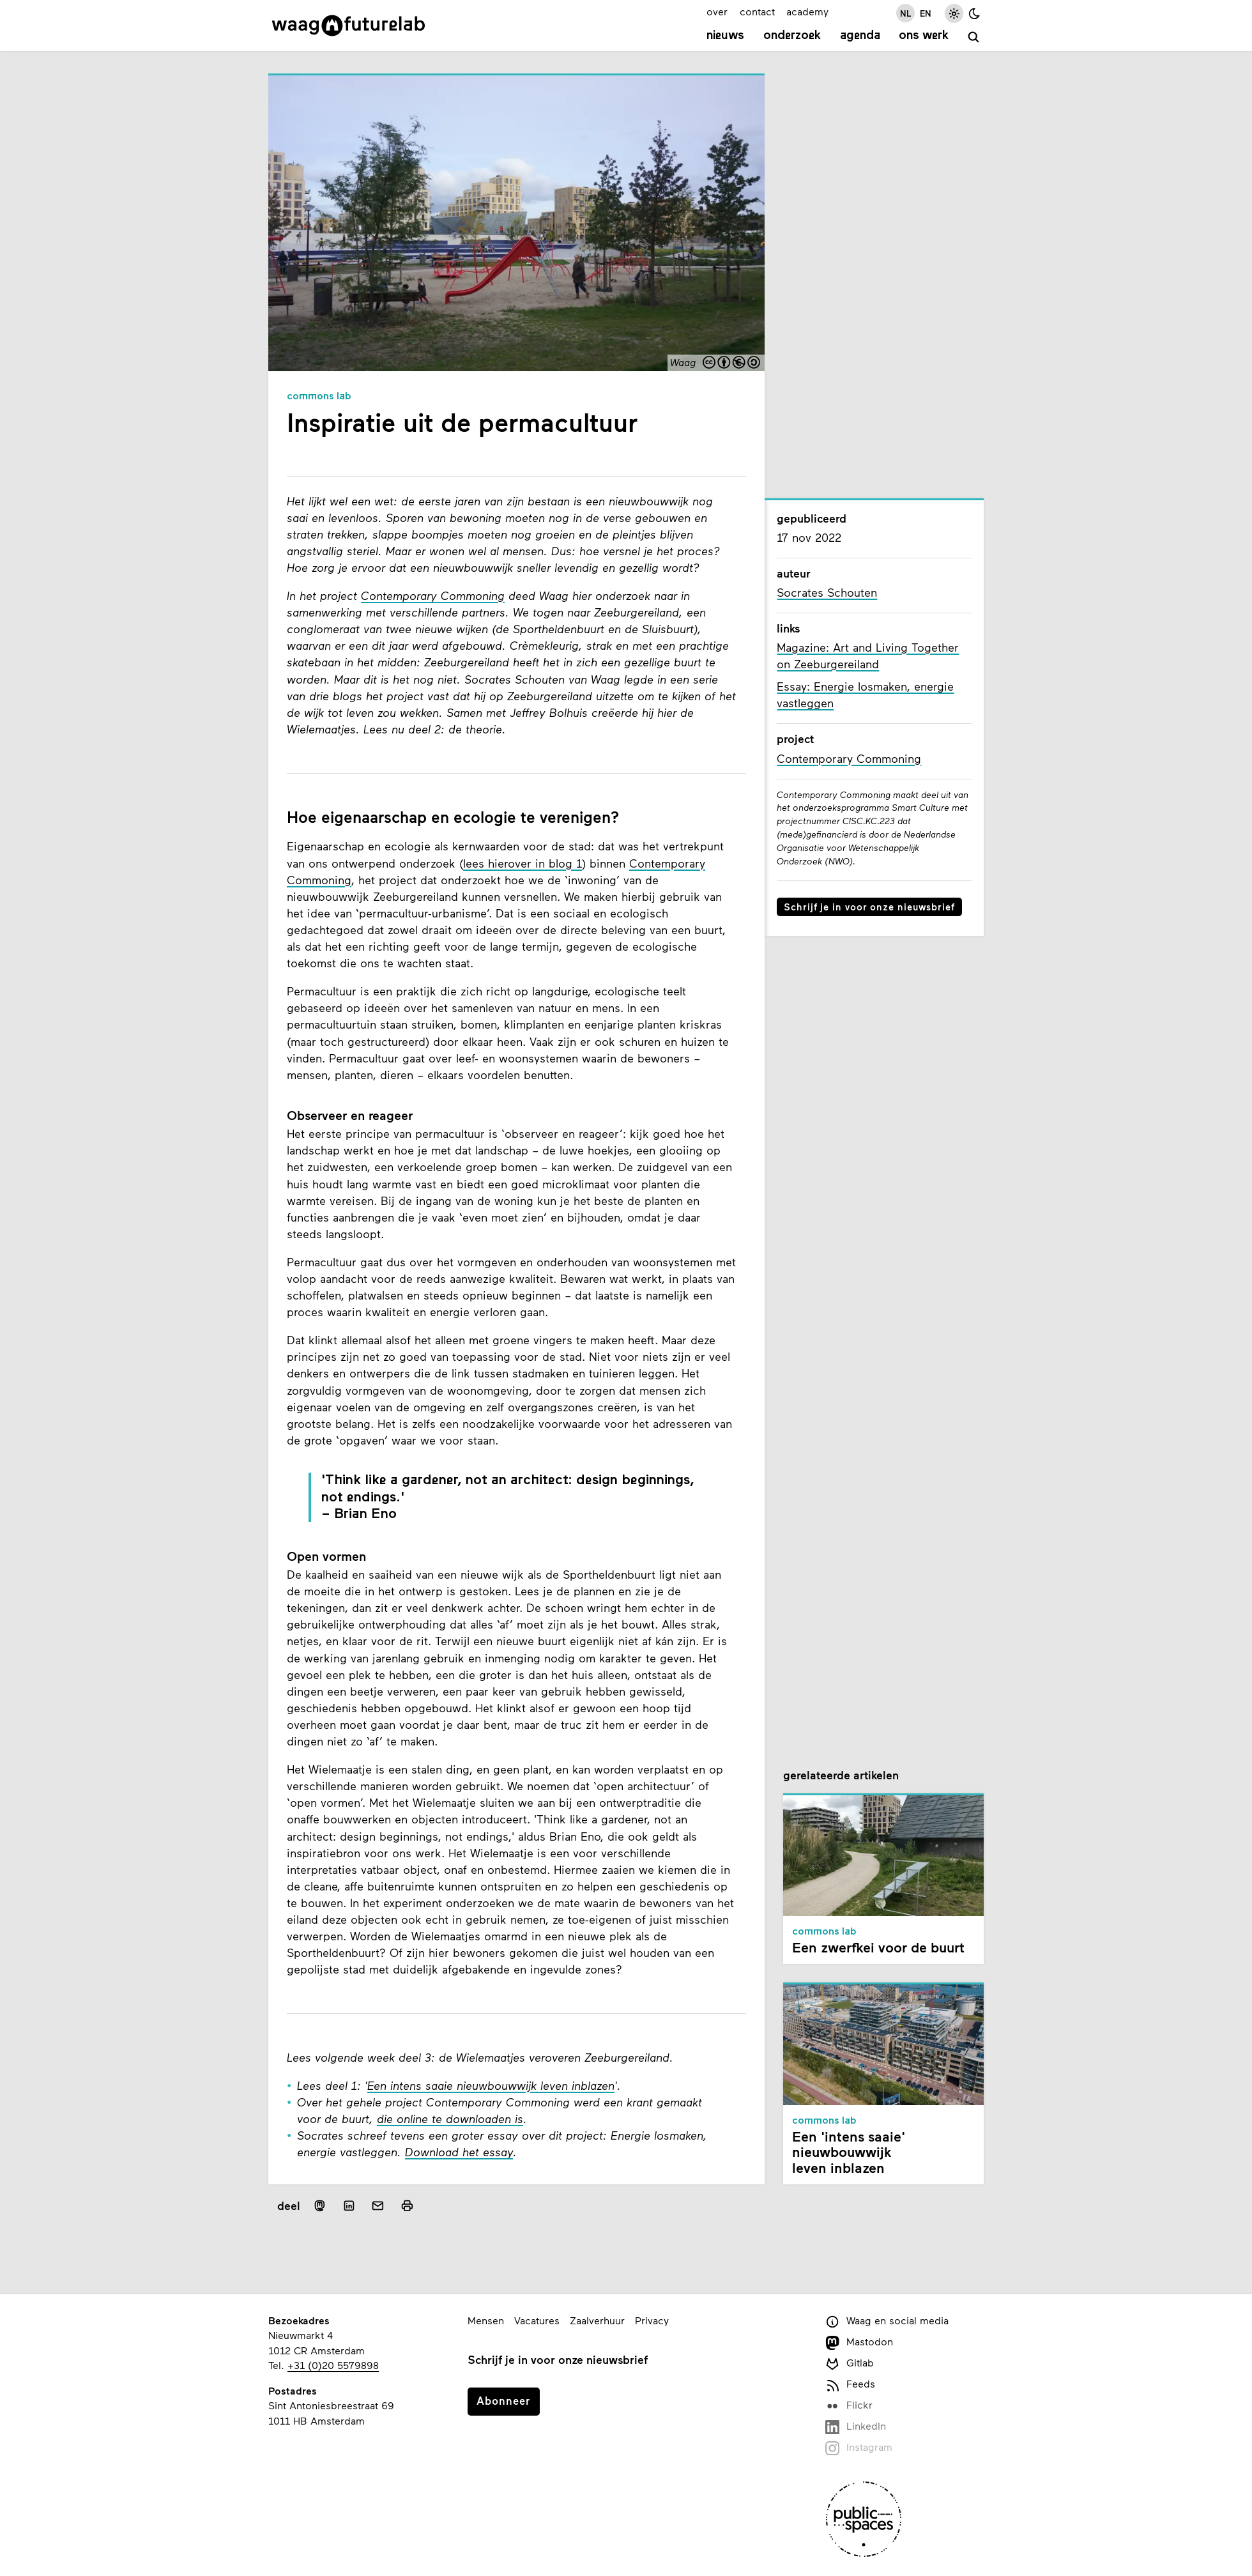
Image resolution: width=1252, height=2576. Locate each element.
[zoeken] (974, 37)
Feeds (850, 2384)
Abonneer (503, 2400)
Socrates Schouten (827, 592)
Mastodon (859, 2342)
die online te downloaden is (450, 2119)
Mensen (486, 2320)
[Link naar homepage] (348, 25)
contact (757, 11)
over (717, 11)
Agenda (860, 35)
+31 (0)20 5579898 (333, 2365)
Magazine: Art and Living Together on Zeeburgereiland (868, 655)
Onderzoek (792, 35)
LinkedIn (855, 2426)
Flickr (849, 2405)
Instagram (858, 2448)
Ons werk (924, 35)
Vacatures (537, 2320)
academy (807, 11)
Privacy (652, 2320)
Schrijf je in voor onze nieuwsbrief (869, 906)
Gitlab (849, 2363)
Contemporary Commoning (433, 595)
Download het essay (459, 2152)
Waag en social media (887, 2321)
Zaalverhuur (597, 2320)
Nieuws (725, 35)
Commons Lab (319, 397)
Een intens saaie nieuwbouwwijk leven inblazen (491, 2085)
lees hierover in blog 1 (522, 863)
